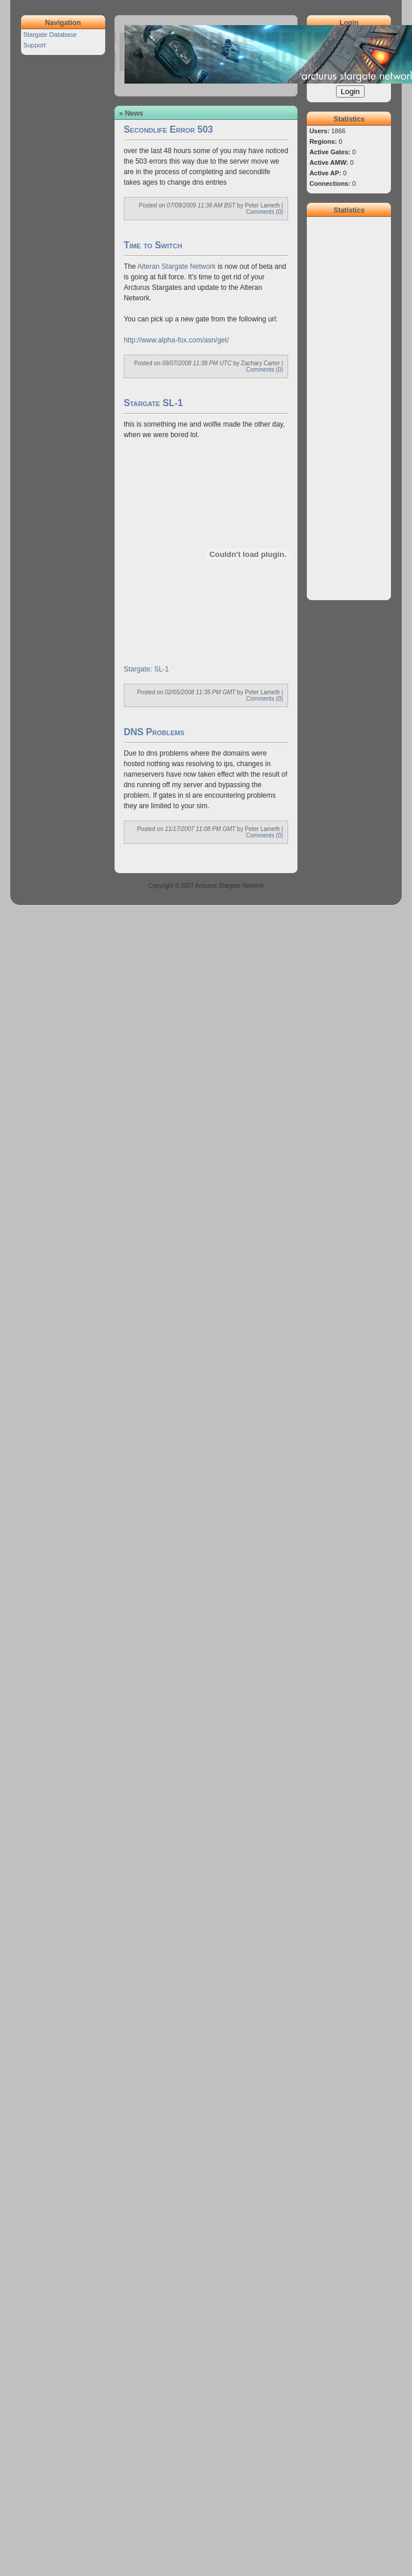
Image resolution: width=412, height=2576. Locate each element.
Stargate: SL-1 (146, 669)
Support (34, 45)
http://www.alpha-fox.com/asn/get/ (176, 340)
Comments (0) (264, 212)
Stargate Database (50, 34)
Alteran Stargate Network (176, 266)
